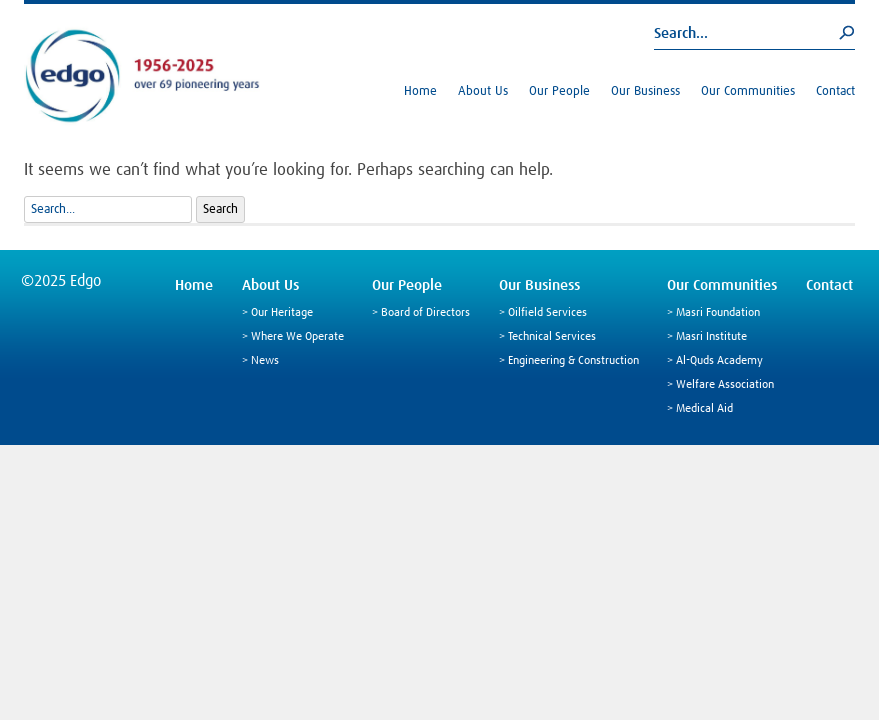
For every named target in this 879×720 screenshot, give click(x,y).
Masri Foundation (718, 313)
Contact (835, 91)
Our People (559, 91)
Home (420, 91)
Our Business (645, 91)
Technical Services (552, 337)
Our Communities (748, 91)
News (265, 361)
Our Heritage (282, 313)
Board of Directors (425, 313)
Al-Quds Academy (719, 361)
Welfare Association (725, 385)
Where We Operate (297, 337)
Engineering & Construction (573, 361)
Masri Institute (711, 337)
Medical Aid (704, 409)
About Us (483, 91)
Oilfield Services (547, 313)
